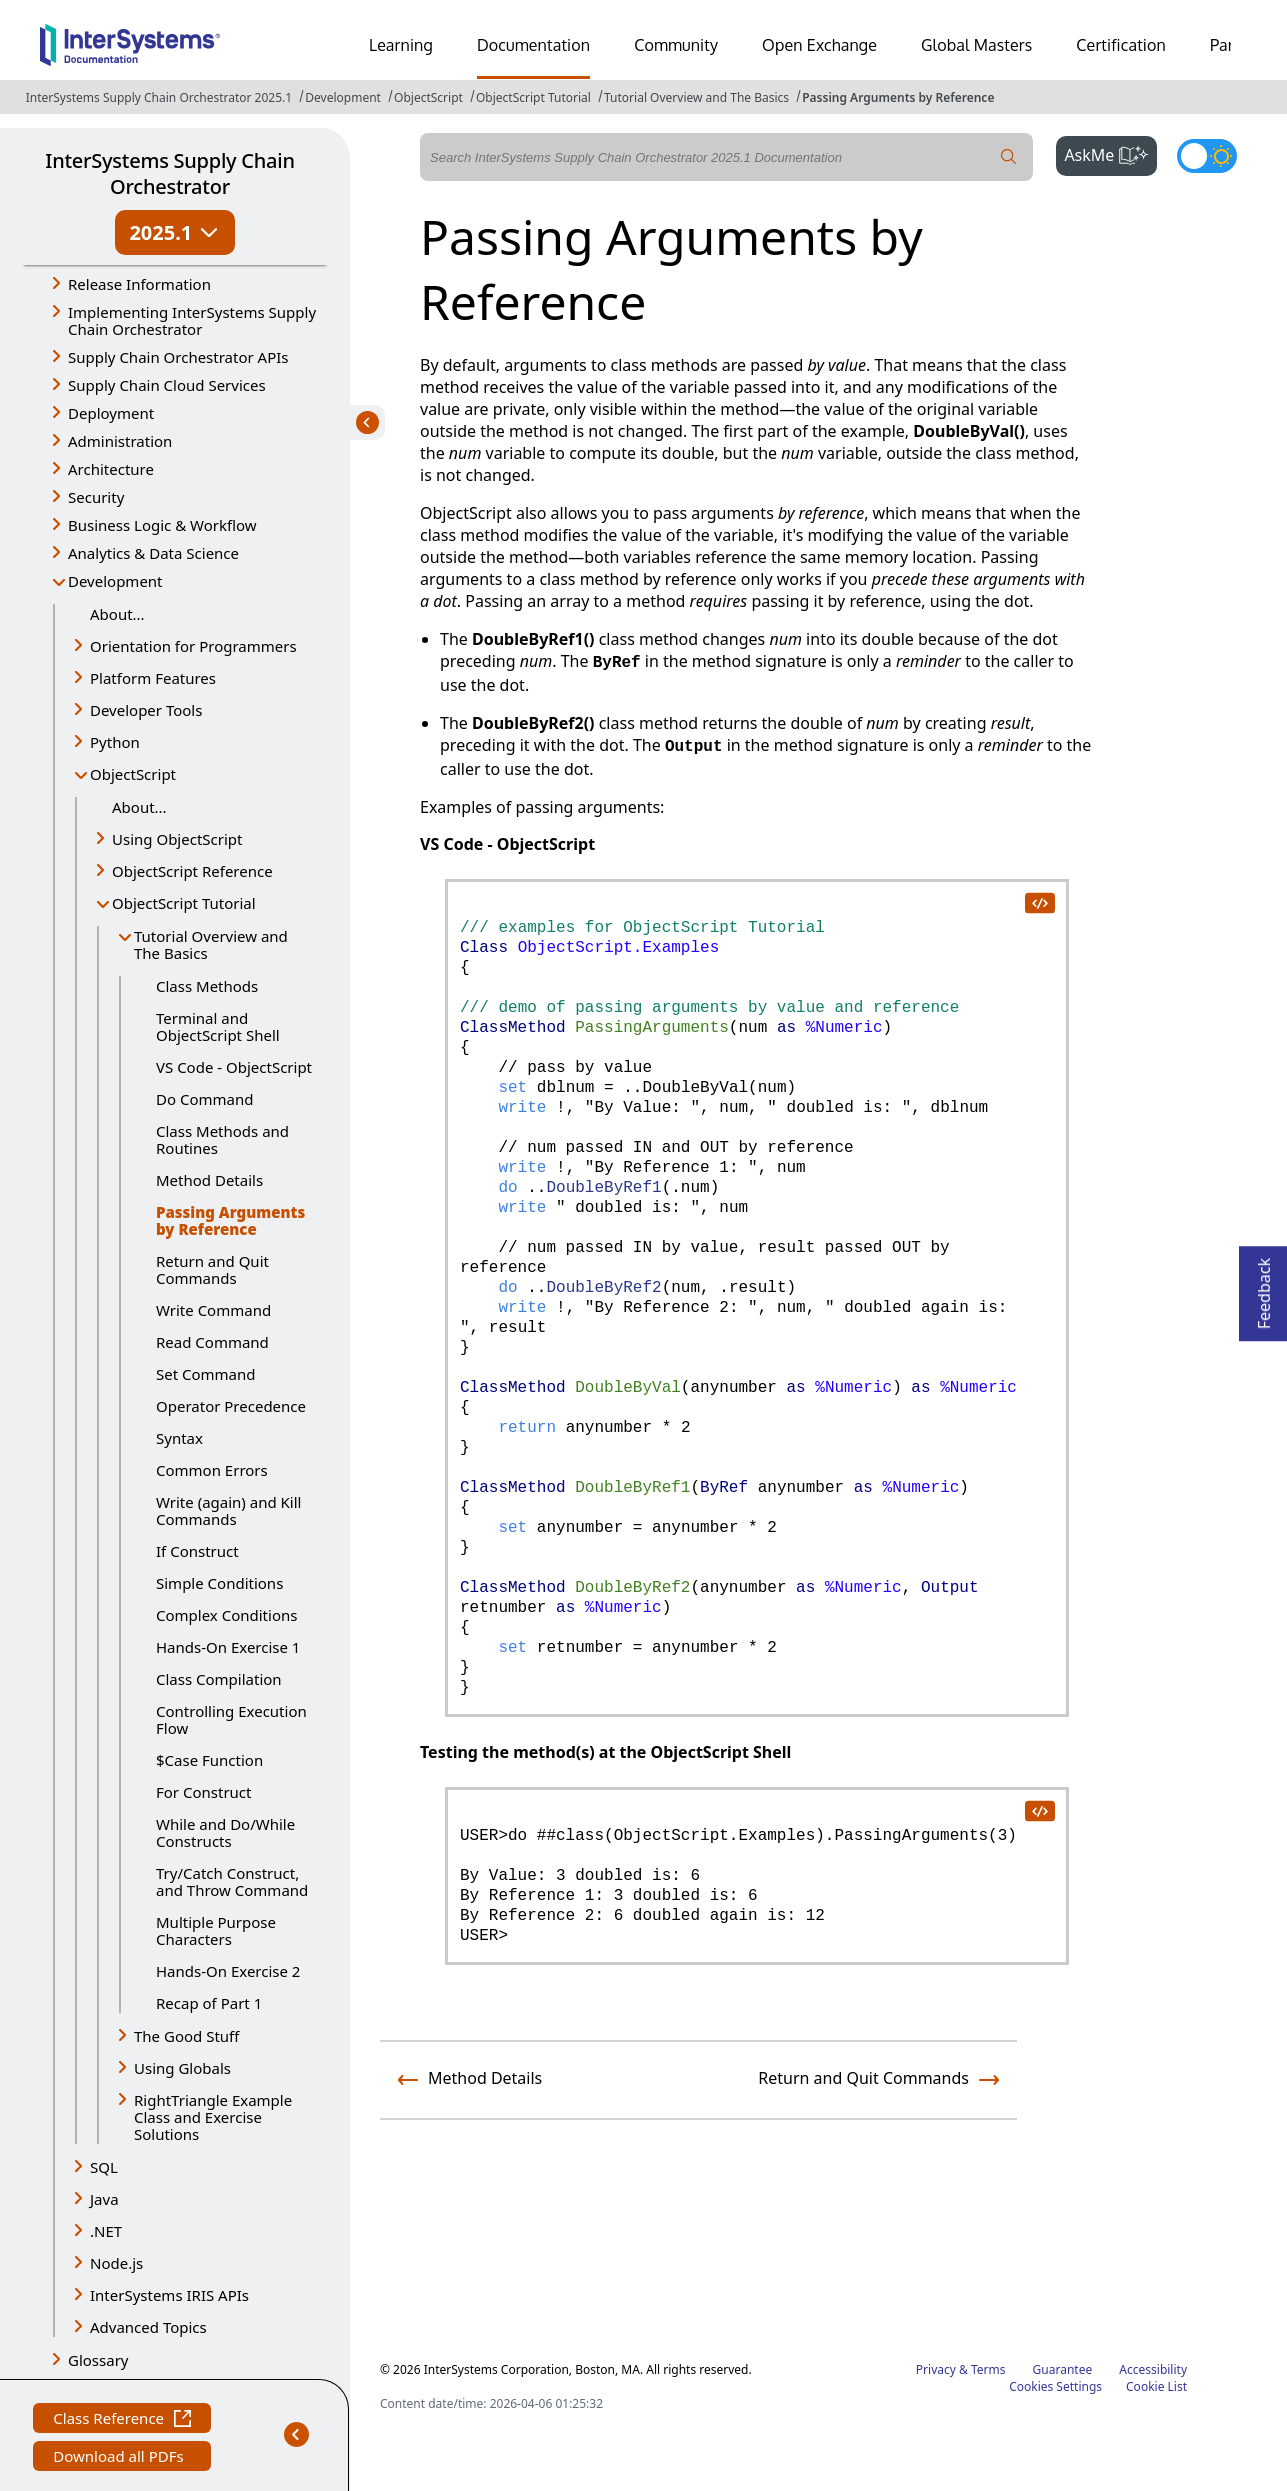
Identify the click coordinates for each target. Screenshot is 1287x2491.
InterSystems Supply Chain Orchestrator (169, 173)
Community (676, 45)
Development (343, 97)
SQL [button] (104, 2167)
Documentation (533, 45)
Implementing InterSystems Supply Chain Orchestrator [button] (192, 320)
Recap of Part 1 (209, 2003)
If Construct (197, 1551)
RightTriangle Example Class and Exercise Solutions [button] (213, 2117)
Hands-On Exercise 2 (228, 1971)
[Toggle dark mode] (1207, 156)
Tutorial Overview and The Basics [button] (211, 944)
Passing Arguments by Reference (898, 97)
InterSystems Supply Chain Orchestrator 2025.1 (159, 97)
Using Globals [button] (182, 2068)
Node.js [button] (116, 2263)
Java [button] (104, 2199)
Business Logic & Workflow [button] (162, 525)
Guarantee (1063, 2369)
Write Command (213, 1310)
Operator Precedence (231, 1406)
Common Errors (212, 1470)
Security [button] (96, 497)
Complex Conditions (226, 1615)
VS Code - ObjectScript (234, 1067)
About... (117, 614)
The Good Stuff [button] (186, 2036)
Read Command (212, 1342)
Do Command (204, 1099)
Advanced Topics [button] (148, 2327)
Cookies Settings (1055, 2387)
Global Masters (976, 45)
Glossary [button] (98, 2360)
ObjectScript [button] (133, 774)
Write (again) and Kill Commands (228, 1510)
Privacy (936, 2369)
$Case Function (209, 1760)
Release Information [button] (139, 284)
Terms (988, 2369)
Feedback (1264, 1287)
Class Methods (207, 986)
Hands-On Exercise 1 (228, 1647)
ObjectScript (428, 97)
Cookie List (1156, 2386)
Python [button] (115, 742)
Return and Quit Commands (212, 1269)
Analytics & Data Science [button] (153, 553)
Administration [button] (120, 441)
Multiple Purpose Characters (216, 1930)
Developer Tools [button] (146, 710)
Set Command (206, 1374)
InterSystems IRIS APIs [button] (169, 2295)
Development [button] (115, 581)
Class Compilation (219, 1679)
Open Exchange (819, 45)
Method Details (209, 1180)
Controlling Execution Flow (231, 1719)
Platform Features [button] (153, 678)
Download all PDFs (120, 2458)
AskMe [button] (1110, 153)
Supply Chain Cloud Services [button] (167, 385)
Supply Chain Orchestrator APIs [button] (178, 357)
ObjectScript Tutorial (533, 97)
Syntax (179, 1438)
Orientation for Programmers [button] (193, 646)
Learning (401, 45)
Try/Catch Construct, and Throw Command (232, 1881)
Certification (1121, 45)
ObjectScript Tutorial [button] (184, 903)
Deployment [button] (111, 413)
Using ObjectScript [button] (177, 839)
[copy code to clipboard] (1039, 902)
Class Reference (122, 2420)
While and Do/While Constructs (225, 1832)
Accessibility (1153, 2369)
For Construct (203, 1792)
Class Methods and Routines (222, 1139)
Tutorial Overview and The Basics (696, 97)
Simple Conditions (219, 1583)
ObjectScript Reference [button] (192, 871)
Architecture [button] (111, 469)
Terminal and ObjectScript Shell (218, 1026)
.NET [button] (106, 2231)
